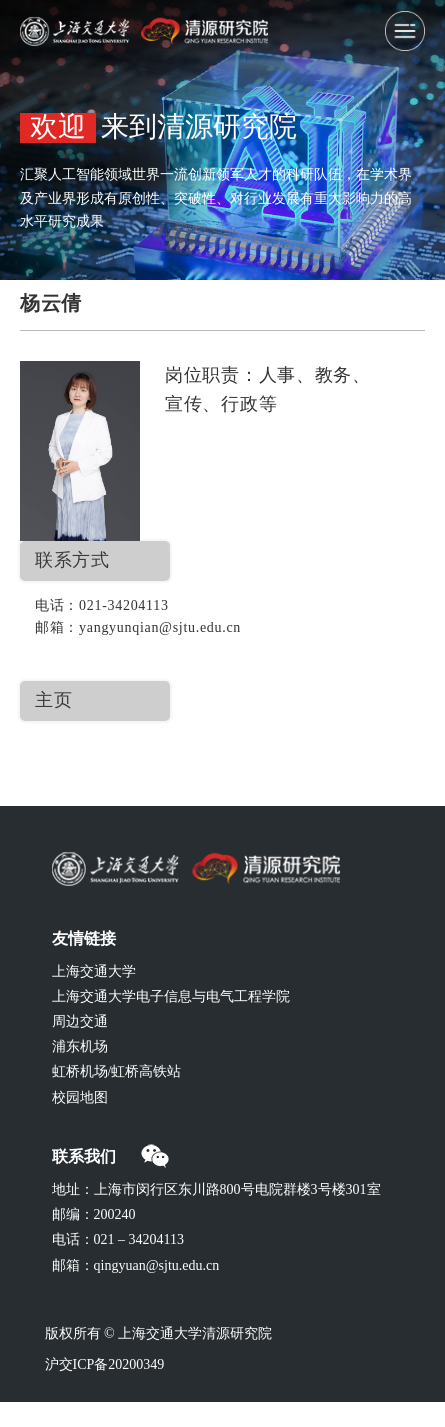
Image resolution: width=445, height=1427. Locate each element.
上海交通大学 (94, 972)
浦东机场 (80, 1047)
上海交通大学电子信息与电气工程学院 (171, 997)
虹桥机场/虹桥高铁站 (117, 1072)
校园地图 (80, 1098)
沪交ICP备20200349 (105, 1365)
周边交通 (80, 1022)
